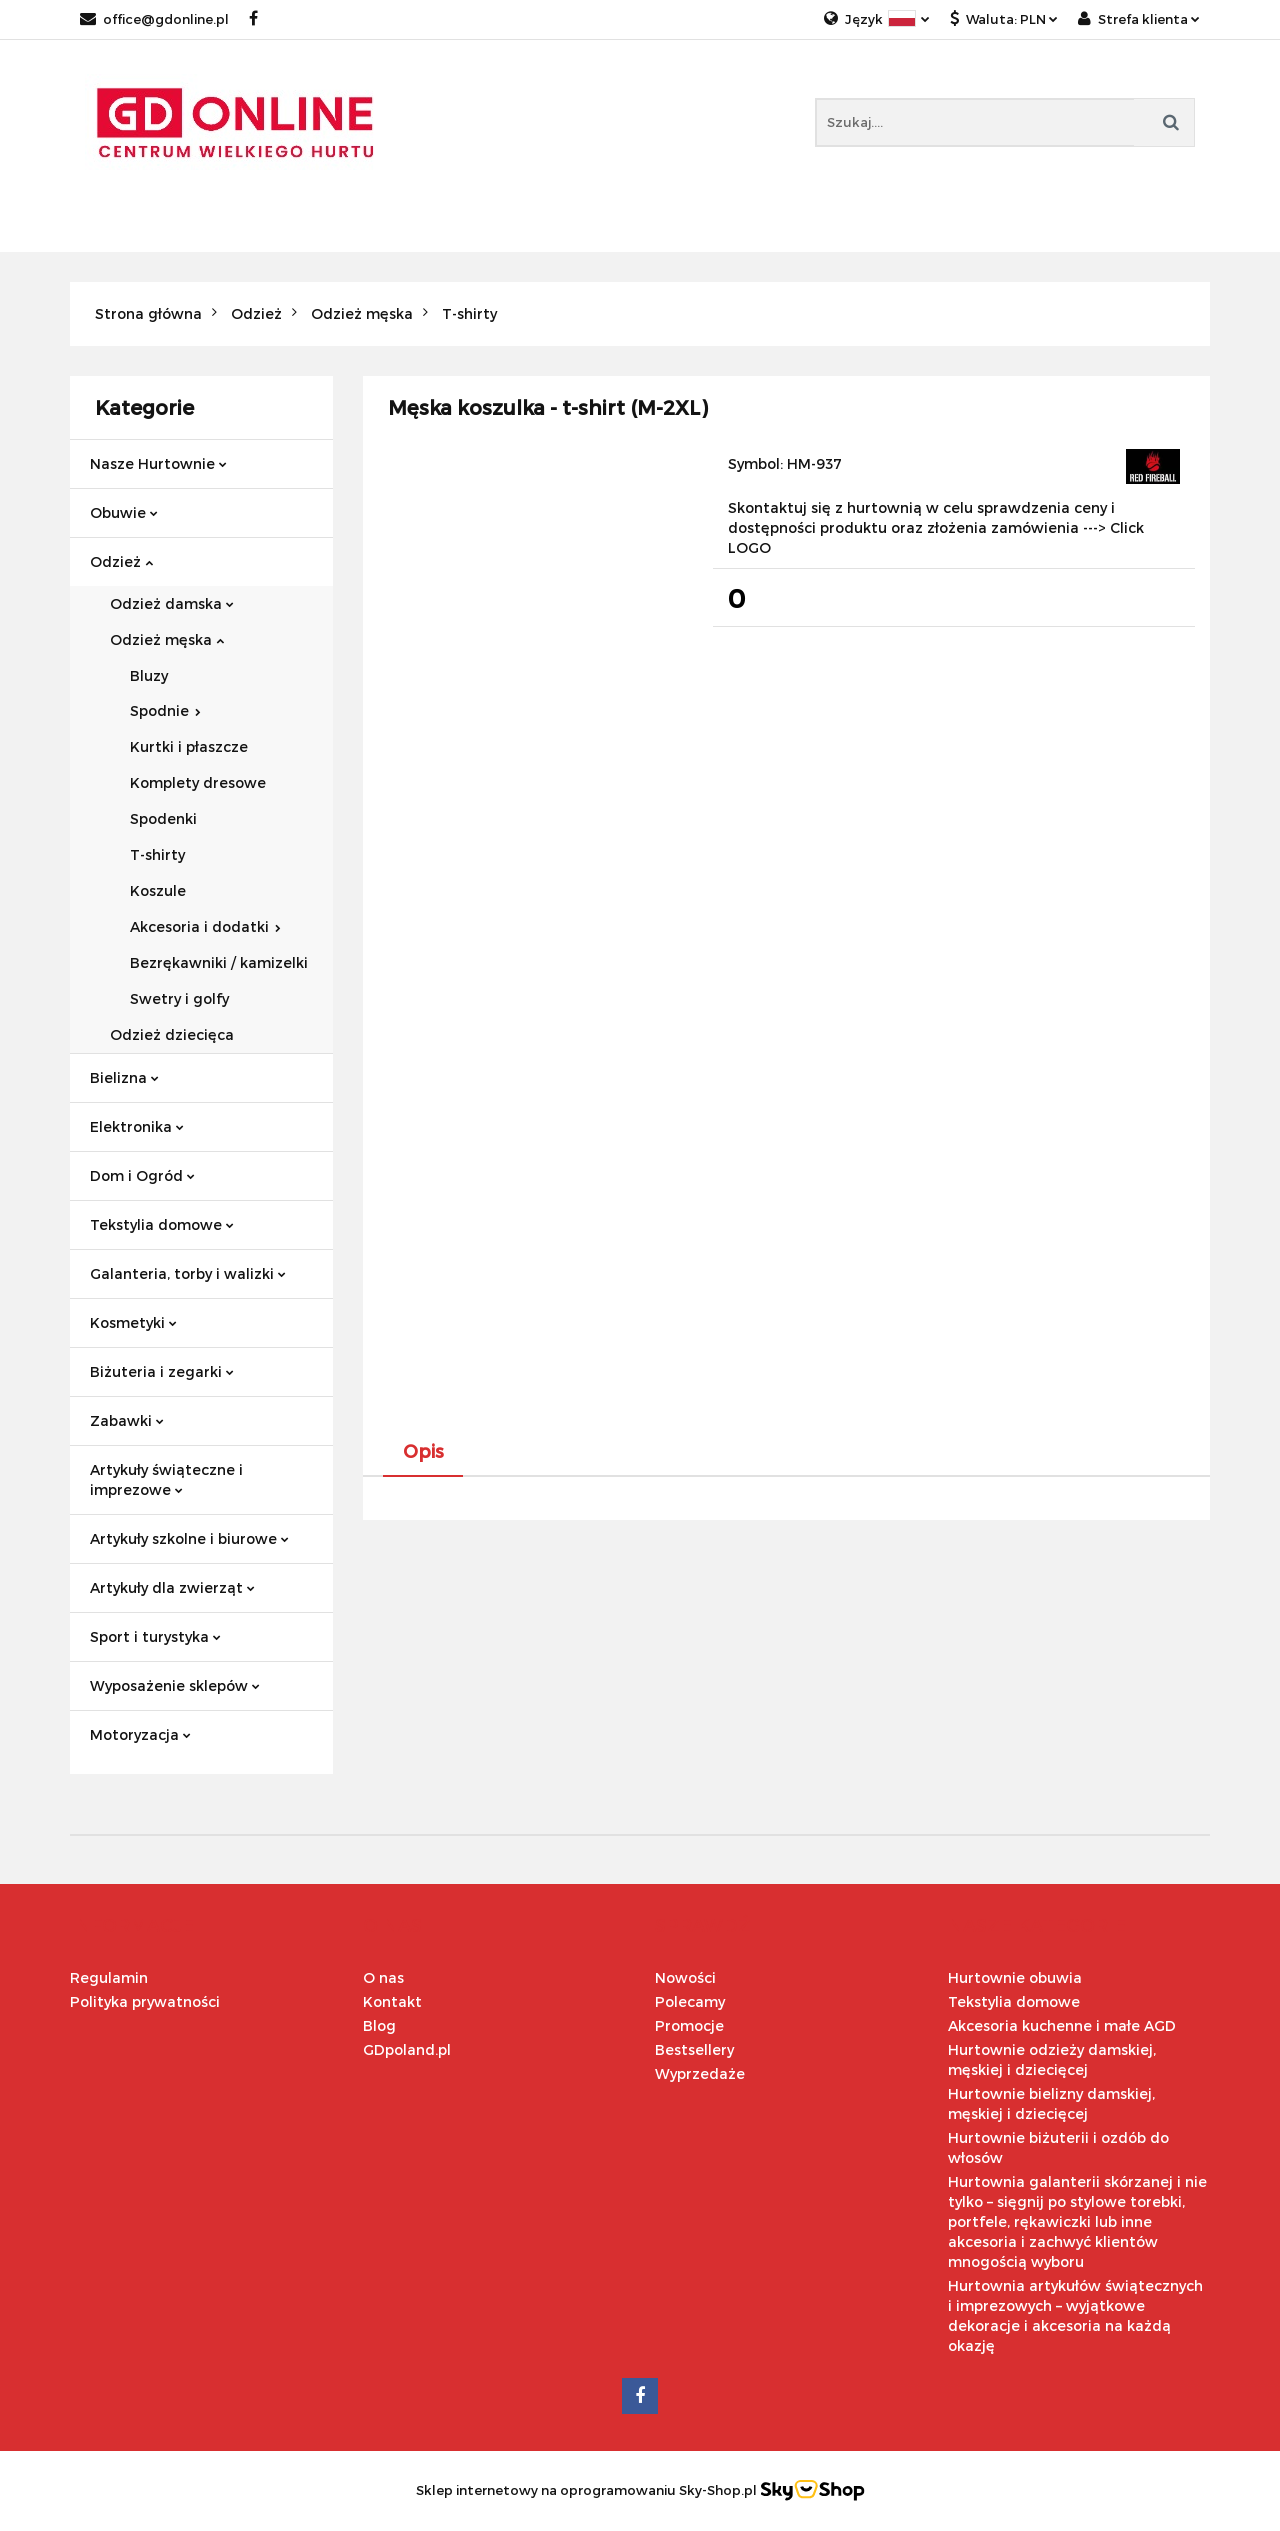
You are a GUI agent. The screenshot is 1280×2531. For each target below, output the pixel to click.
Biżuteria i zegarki (162, 1371)
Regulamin (109, 1977)
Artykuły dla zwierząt (172, 1587)
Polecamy (690, 2001)
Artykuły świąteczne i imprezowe (166, 1479)
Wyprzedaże (700, 2073)
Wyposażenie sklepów (175, 1685)
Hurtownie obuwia (1015, 1977)
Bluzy (149, 675)
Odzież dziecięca (172, 1034)
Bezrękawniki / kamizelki (219, 962)
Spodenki (163, 818)
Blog (379, 2025)
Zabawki (127, 1420)
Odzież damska (172, 603)
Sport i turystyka (155, 1636)
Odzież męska (167, 639)
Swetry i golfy (179, 998)
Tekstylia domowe (162, 1224)
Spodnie (165, 710)
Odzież (121, 561)
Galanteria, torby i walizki (188, 1273)
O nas (383, 1977)
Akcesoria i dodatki (205, 926)
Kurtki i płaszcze (189, 746)
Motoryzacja (140, 1734)
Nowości (685, 1977)
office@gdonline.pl (154, 19)
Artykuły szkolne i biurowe (189, 1538)
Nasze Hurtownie (158, 463)
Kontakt (392, 2001)
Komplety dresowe (198, 782)
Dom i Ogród (142, 1175)
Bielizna (124, 1077)
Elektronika (137, 1126)
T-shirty (157, 854)
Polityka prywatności (145, 2001)
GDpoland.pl (407, 2049)
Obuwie (124, 512)
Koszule (158, 890)
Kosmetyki (133, 1322)
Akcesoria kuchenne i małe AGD (1062, 2025)
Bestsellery (694, 2049)
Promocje (689, 2025)
